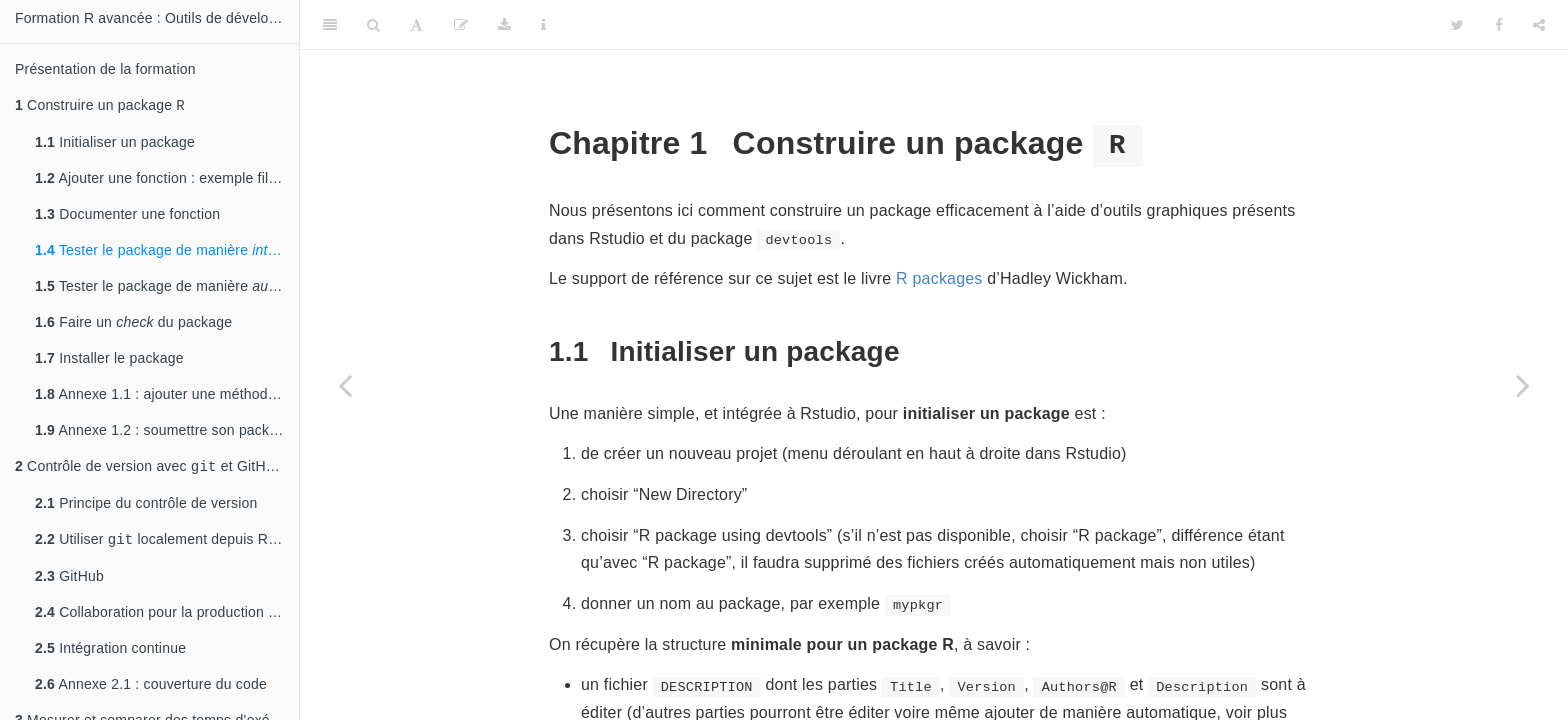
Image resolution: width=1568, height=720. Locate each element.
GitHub (69, 582)
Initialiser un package (115, 144)
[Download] (504, 25)
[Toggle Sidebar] (330, 25)
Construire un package (100, 106)
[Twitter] (1457, 25)
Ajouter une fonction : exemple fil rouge (167, 180)
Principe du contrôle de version (146, 507)
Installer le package (109, 360)
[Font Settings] (416, 25)
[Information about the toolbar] (543, 25)
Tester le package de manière (167, 252)
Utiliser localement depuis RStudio (167, 544)
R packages (939, 278)
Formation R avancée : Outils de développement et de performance (157, 18)
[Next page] (1523, 385)
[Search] (373, 25)
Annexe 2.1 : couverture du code (151, 690)
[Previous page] (345, 385)
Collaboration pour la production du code (167, 618)
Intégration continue (110, 654)
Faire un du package (133, 324)
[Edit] (461, 25)
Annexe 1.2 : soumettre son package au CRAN (167, 432)
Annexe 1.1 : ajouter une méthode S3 (166, 396)
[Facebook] (1499, 25)
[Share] (1539, 25)
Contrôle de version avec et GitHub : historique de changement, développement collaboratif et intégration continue (157, 469)
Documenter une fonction (127, 216)
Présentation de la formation (105, 69)
